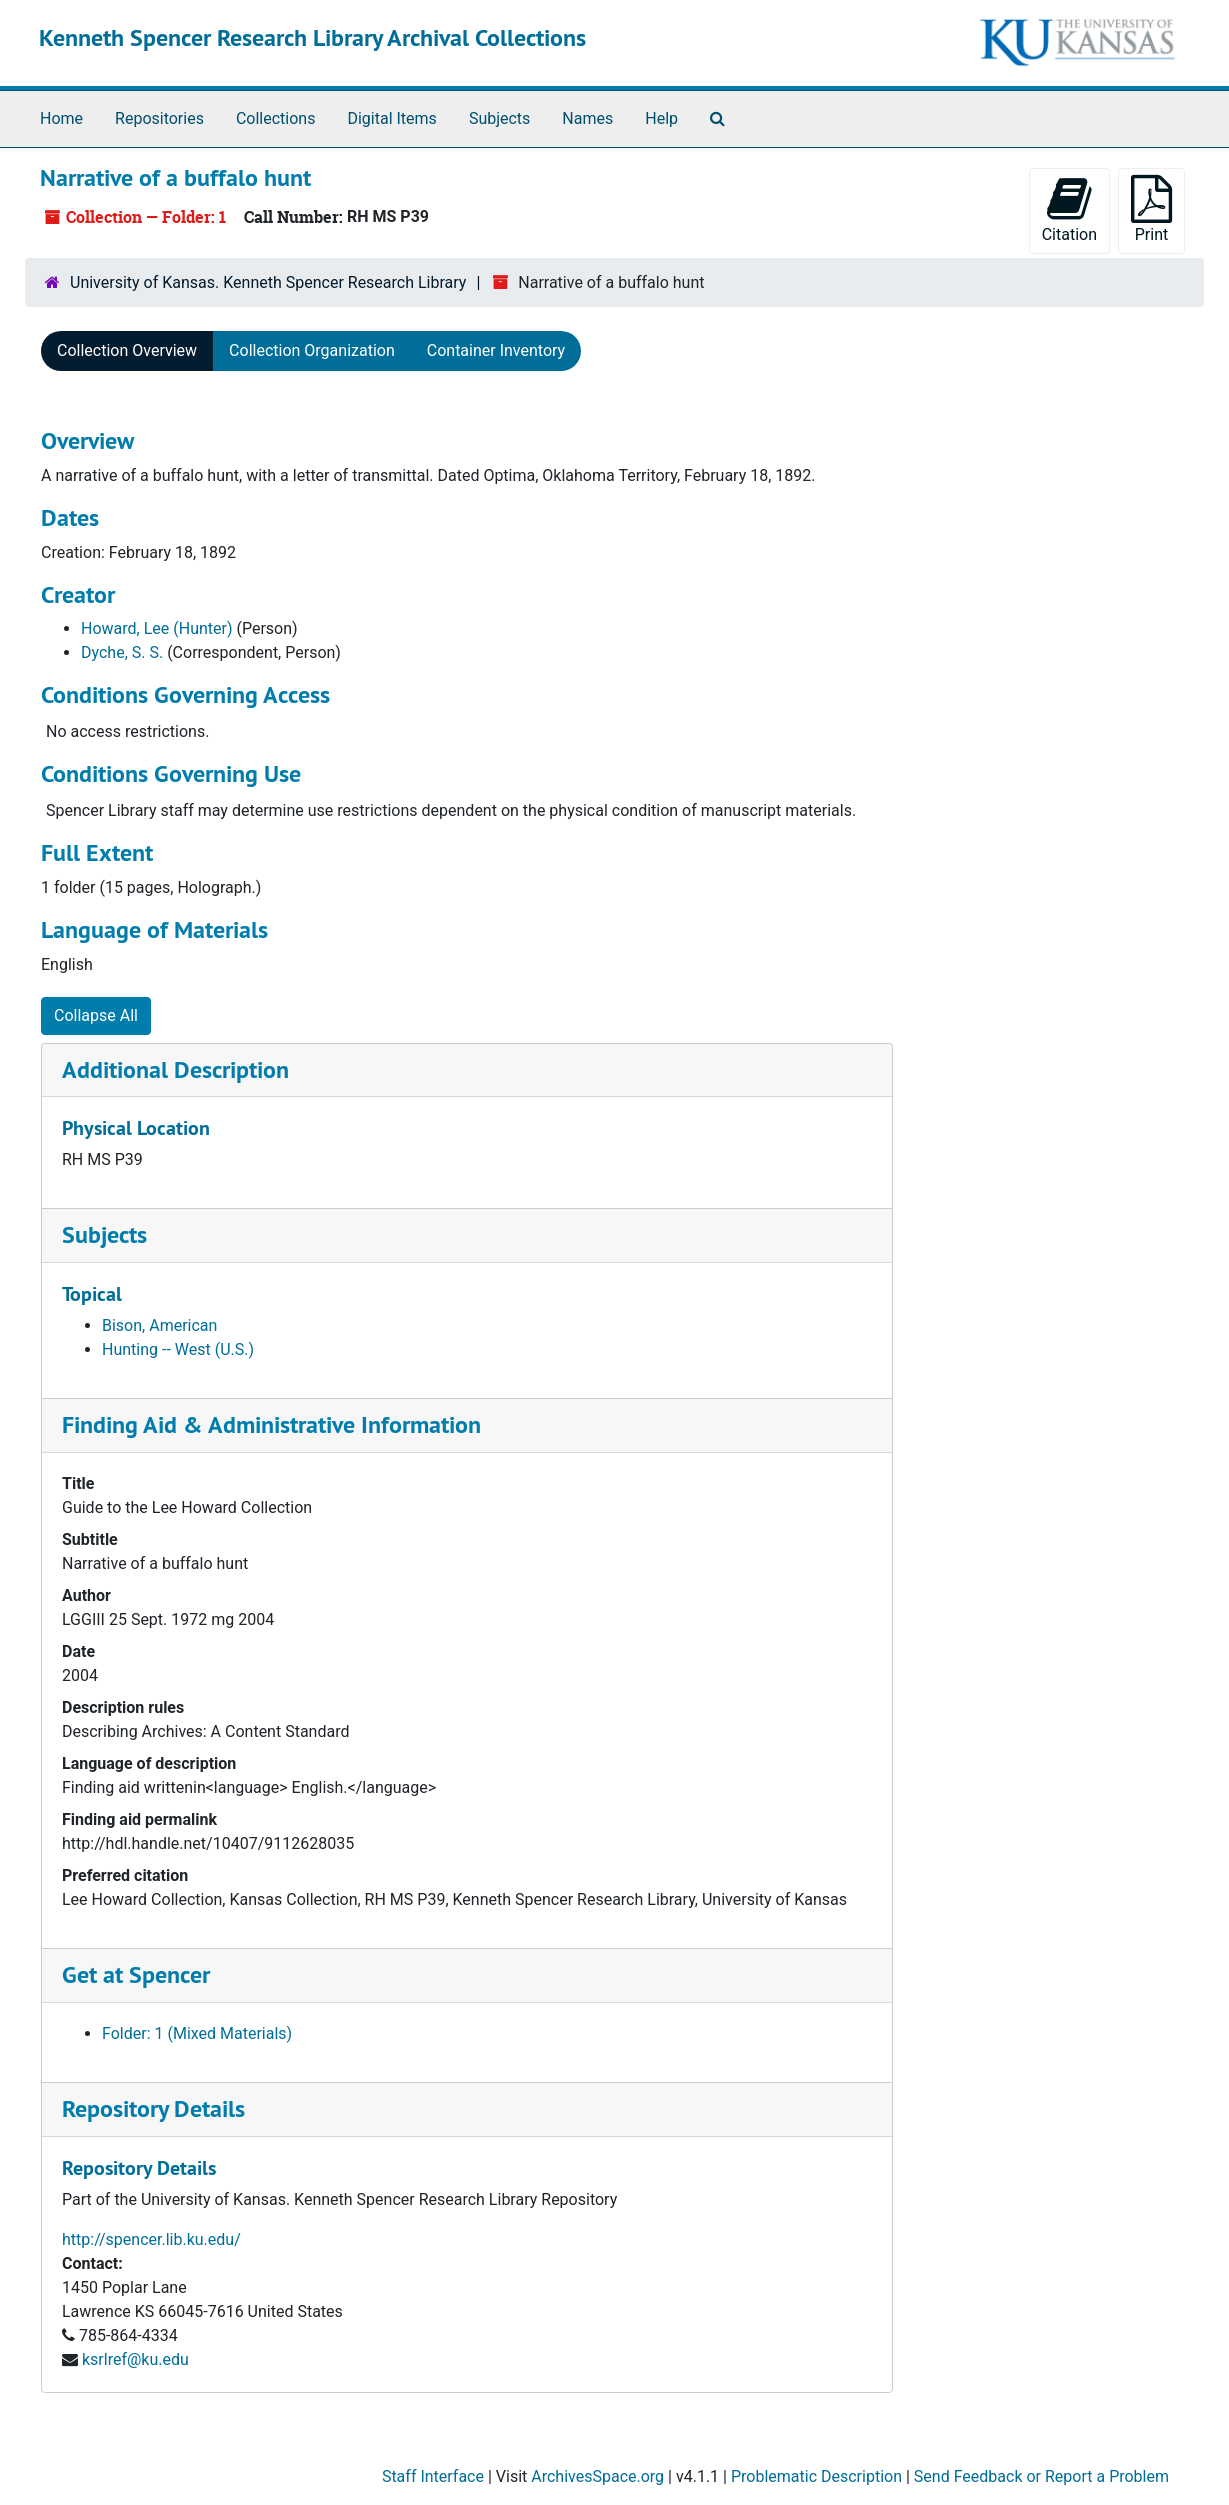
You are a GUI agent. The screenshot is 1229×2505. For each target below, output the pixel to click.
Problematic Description (816, 2476)
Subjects (499, 118)
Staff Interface (433, 2476)
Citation (1069, 209)
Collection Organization (312, 350)
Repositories (159, 118)
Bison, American (159, 1325)
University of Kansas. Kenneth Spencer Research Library (268, 282)
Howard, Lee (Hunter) (157, 628)
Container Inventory (496, 350)
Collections (276, 118)
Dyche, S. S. (122, 652)
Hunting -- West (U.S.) (178, 1349)
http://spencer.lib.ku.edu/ (151, 2239)
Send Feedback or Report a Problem (1041, 2476)
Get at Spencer (136, 1974)
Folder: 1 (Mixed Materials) (197, 2033)
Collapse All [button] (96, 1015)
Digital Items (391, 118)
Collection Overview (127, 350)
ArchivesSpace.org (597, 2476)
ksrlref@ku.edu (135, 2359)
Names (587, 118)
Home (61, 118)
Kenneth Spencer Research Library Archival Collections (312, 37)
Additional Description (175, 1069)
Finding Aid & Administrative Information (271, 1424)
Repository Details (153, 2108)
